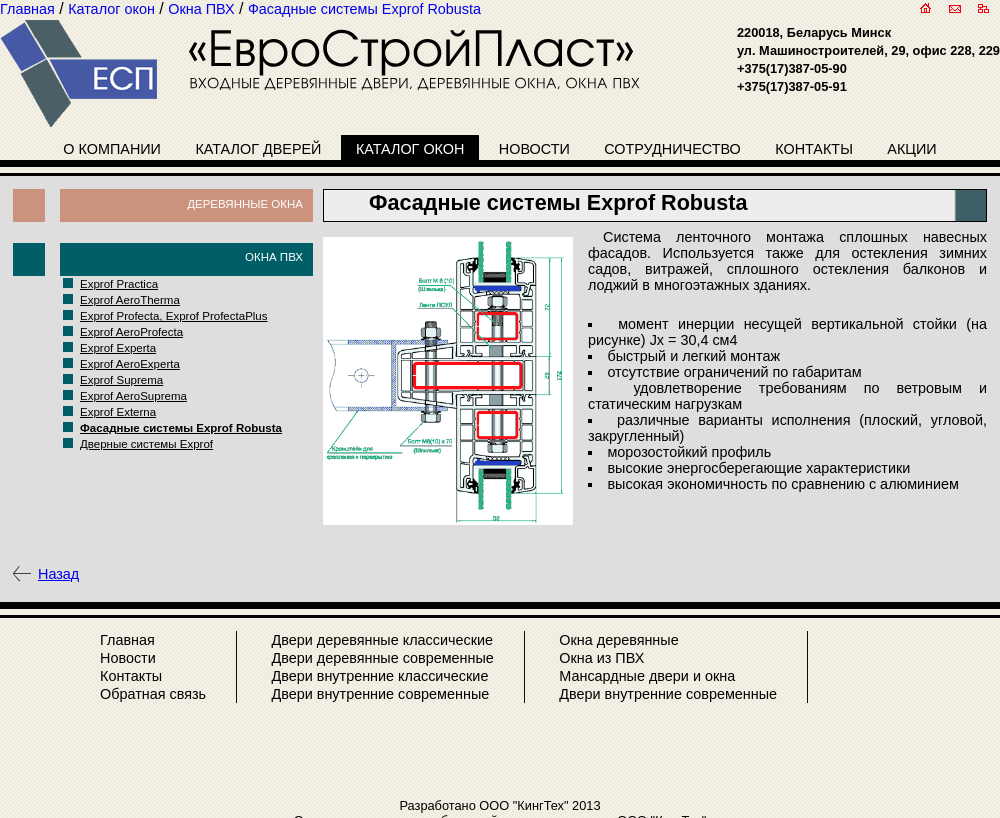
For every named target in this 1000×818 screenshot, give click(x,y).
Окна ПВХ (274, 257)
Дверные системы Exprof (146, 444)
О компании (112, 149)
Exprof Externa (118, 412)
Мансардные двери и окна (647, 676)
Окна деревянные (618, 640)
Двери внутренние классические (379, 676)
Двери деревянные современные (382, 658)
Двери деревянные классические (382, 640)
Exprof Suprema (121, 380)
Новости (534, 149)
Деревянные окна (245, 204)
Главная (127, 640)
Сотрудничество (672, 149)
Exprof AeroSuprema (133, 396)
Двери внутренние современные (380, 694)
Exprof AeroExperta (130, 364)
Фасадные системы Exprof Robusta (181, 428)
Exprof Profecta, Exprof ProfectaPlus (174, 316)
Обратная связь (153, 694)
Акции (911, 149)
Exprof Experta (118, 348)
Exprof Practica (119, 284)
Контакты (814, 149)
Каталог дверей (258, 149)
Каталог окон (410, 149)
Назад (58, 574)
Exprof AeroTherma (130, 300)
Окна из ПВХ (601, 658)
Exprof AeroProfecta (131, 332)
